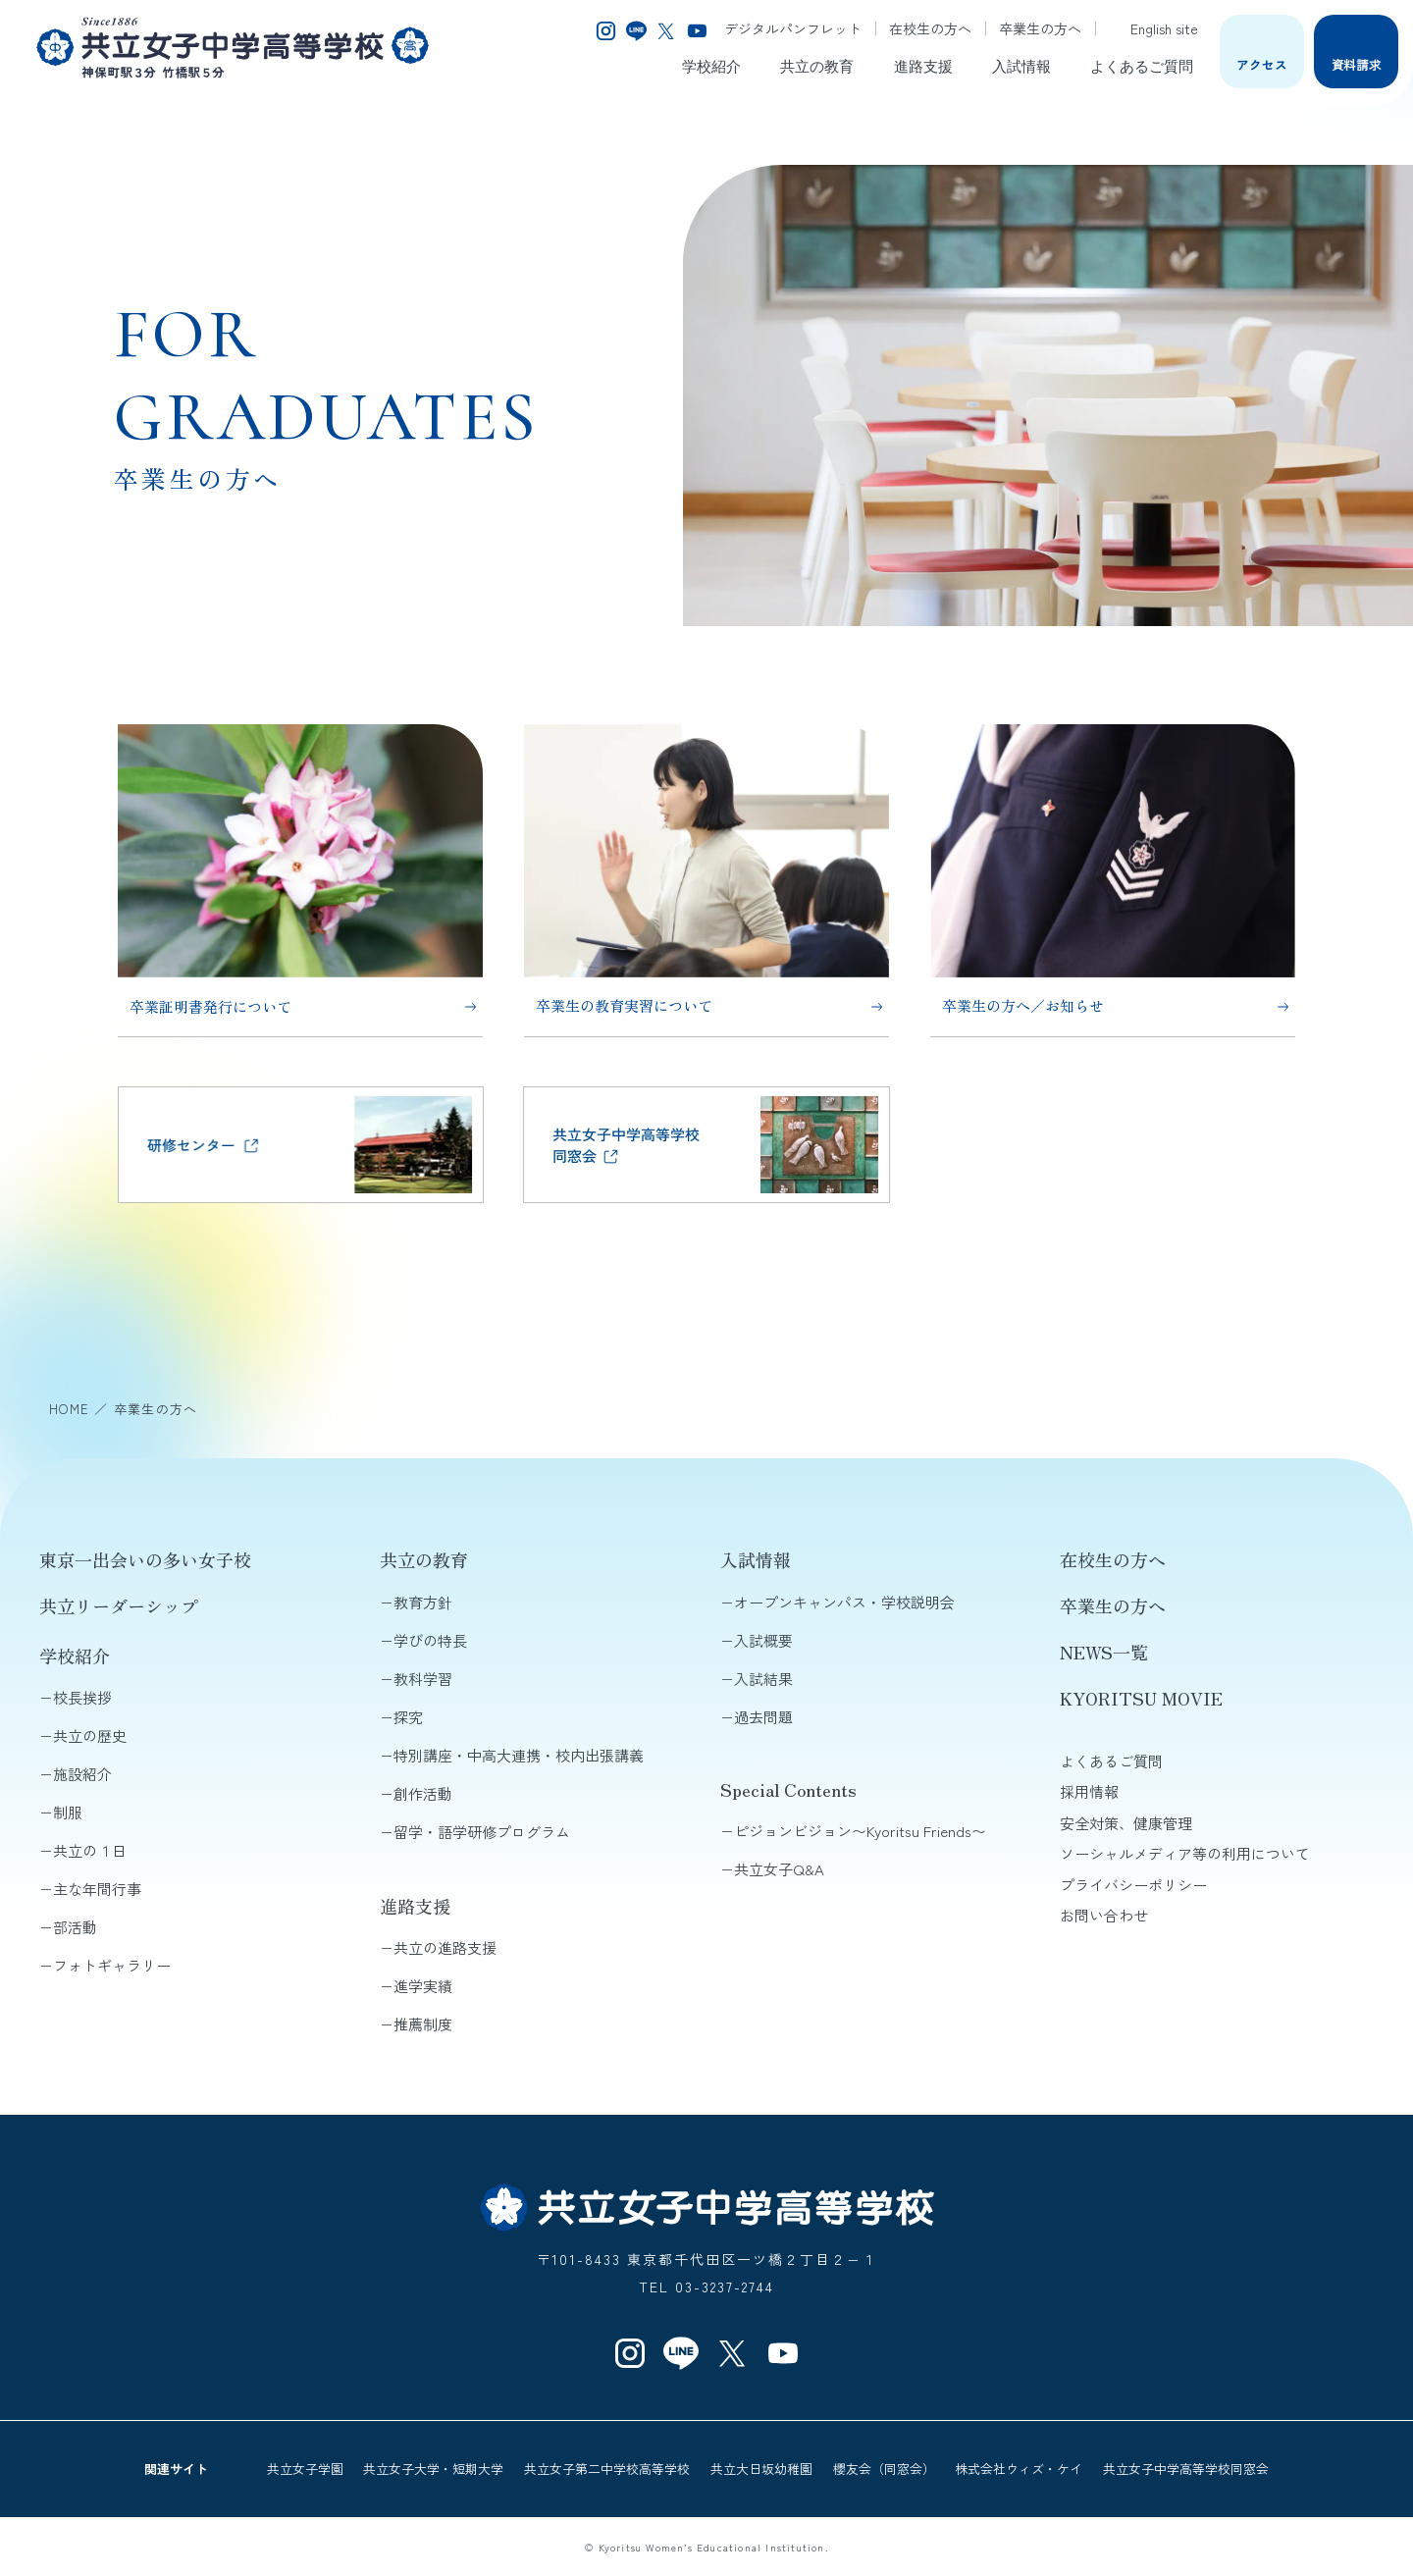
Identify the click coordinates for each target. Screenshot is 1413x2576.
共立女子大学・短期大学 (433, 2468)
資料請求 (1357, 64)
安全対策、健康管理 (1126, 1823)
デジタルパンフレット (793, 28)
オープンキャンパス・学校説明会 (844, 1602)
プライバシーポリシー (1133, 1884)
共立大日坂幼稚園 (761, 2468)
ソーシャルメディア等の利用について (1185, 1853)
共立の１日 (90, 1850)
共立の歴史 (90, 1735)
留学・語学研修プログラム (481, 1831)
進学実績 (422, 1985)
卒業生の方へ (1040, 28)
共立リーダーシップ (118, 1605)
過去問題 (763, 1717)
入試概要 (763, 1640)
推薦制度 (422, 2024)
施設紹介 (82, 1773)
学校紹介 (711, 65)
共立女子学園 (305, 2468)
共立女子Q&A (779, 1869)
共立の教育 (817, 65)
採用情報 (1089, 1791)
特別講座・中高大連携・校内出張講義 (518, 1755)
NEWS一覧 (1104, 1651)
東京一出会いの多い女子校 (145, 1559)
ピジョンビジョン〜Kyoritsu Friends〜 (860, 1830)
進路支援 (923, 65)
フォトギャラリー (112, 1965)
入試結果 (763, 1678)
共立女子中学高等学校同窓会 (1186, 2468)
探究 (408, 1717)
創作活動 (422, 1793)
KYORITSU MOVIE (1141, 1697)
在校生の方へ (930, 28)
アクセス (1261, 64)
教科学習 (422, 1678)
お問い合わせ (1104, 1915)
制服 (67, 1812)
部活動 (75, 1927)
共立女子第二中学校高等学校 (607, 2468)
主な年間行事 (97, 1888)
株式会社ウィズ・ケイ (1018, 2468)
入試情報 (1021, 65)
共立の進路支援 (445, 1947)
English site (1153, 28)
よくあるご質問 (1141, 65)
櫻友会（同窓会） (884, 2468)
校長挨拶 (82, 1697)
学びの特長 (430, 1640)
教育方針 (422, 1602)
